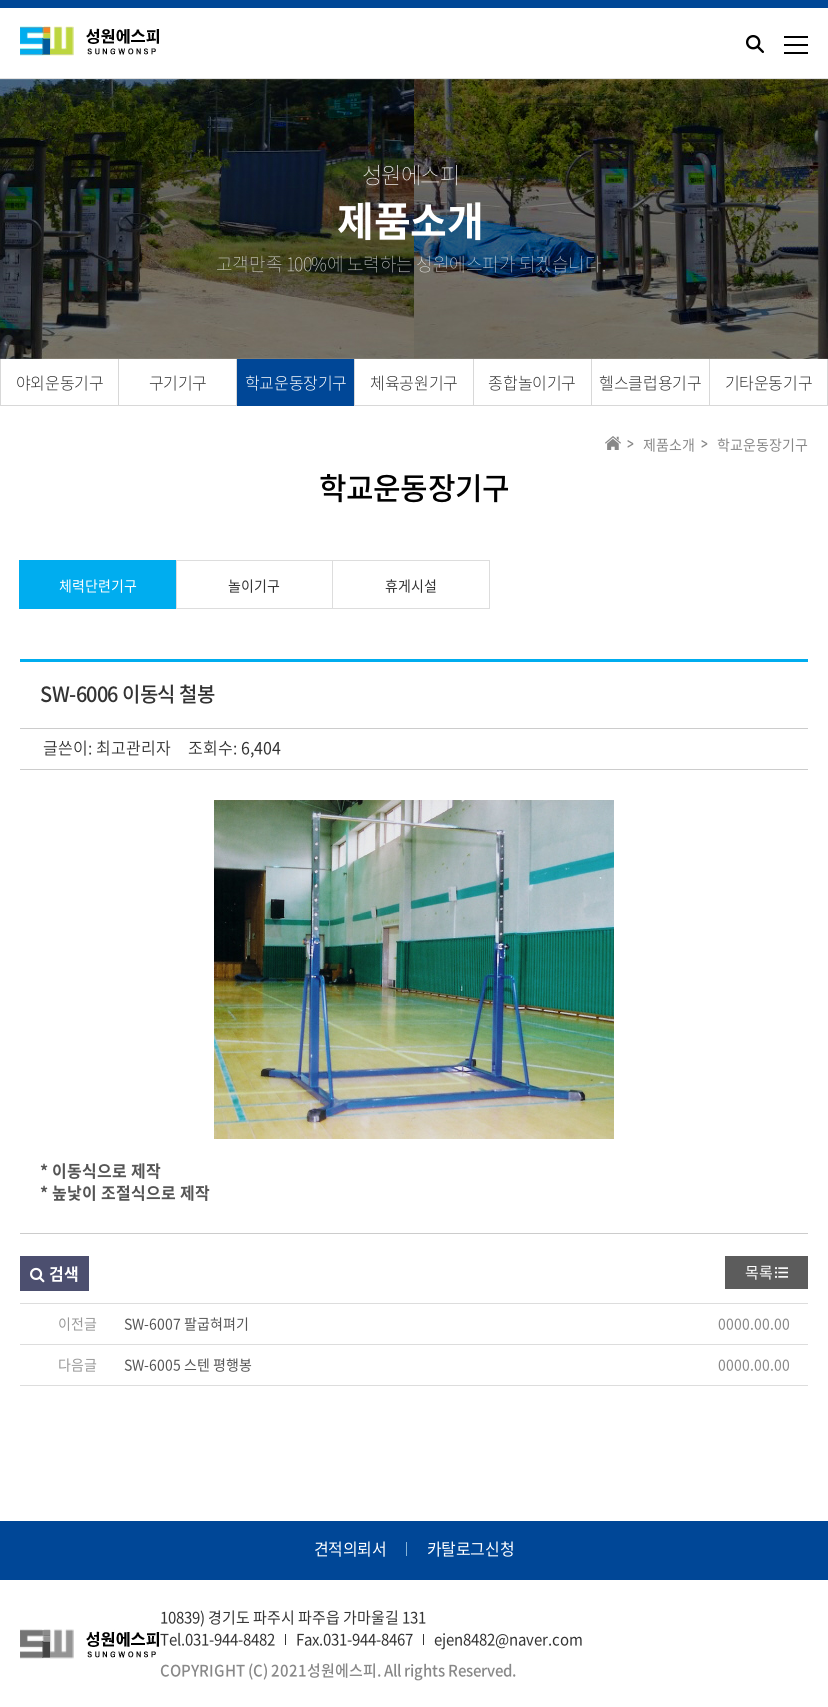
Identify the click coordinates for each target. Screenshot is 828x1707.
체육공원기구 (414, 382)
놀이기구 (254, 585)
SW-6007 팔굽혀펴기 (186, 1323)
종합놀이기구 (532, 382)
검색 (54, 1273)
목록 (759, 1272)
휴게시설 (411, 585)
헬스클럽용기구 (650, 382)
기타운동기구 (769, 382)
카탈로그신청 (471, 1548)
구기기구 (178, 382)
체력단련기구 (98, 585)
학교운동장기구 (296, 382)
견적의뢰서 (350, 1548)
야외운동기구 (60, 382)
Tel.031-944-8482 (217, 1639)
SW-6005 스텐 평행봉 (188, 1364)
